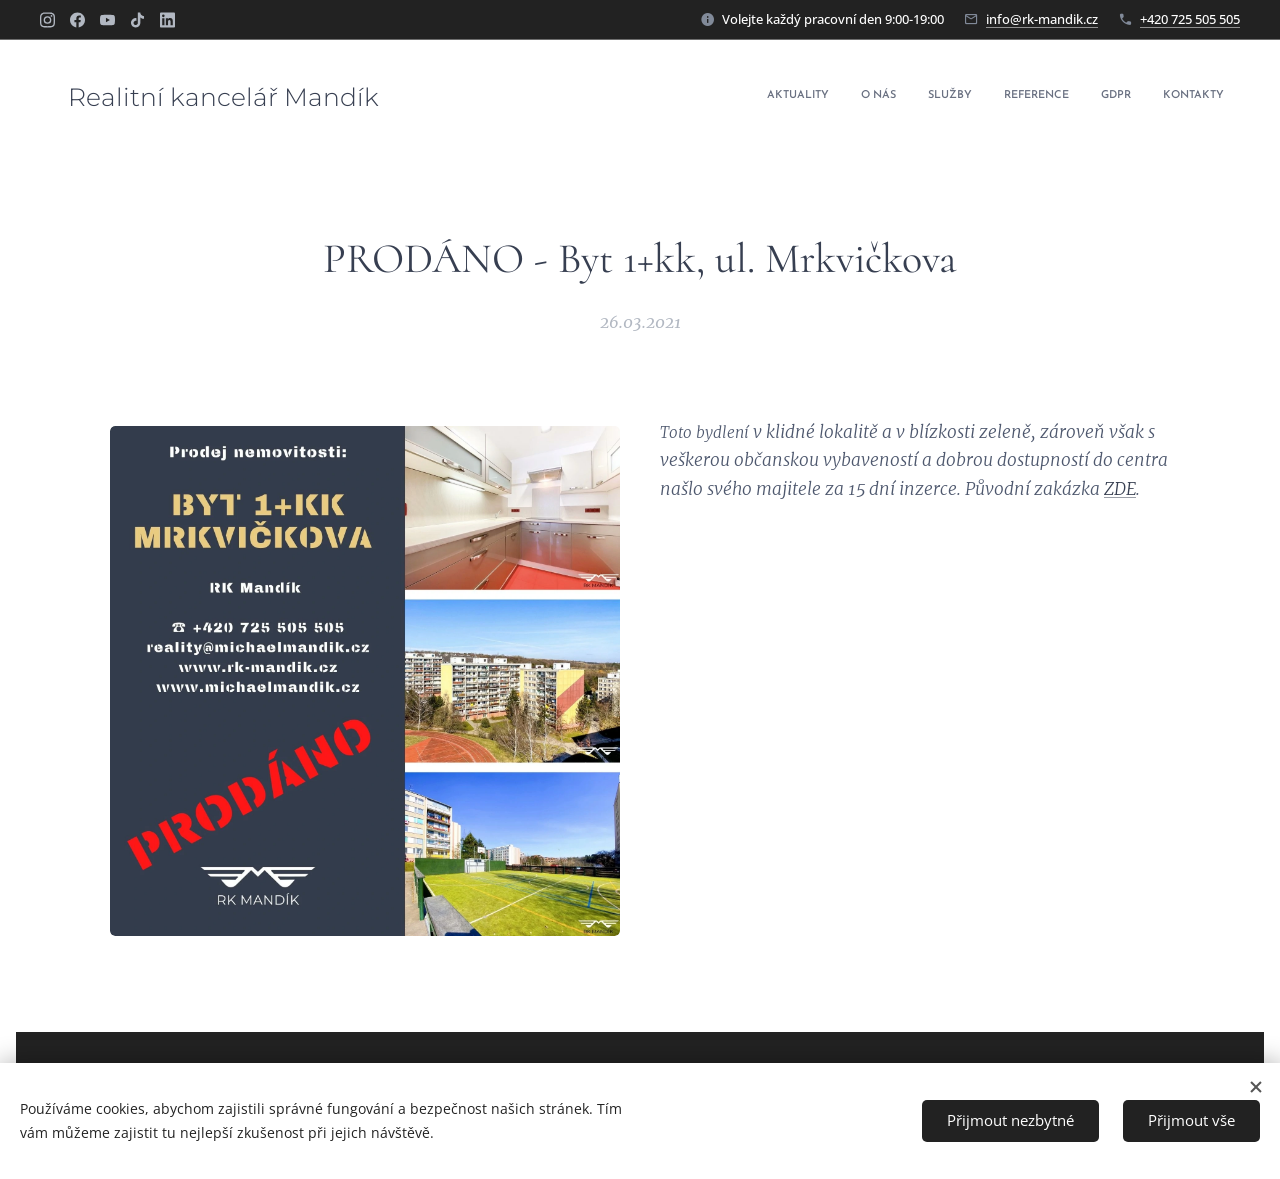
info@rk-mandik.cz (1042, 19)
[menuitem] (1069, 97)
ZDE (1120, 488)
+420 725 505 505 (1190, 19)
